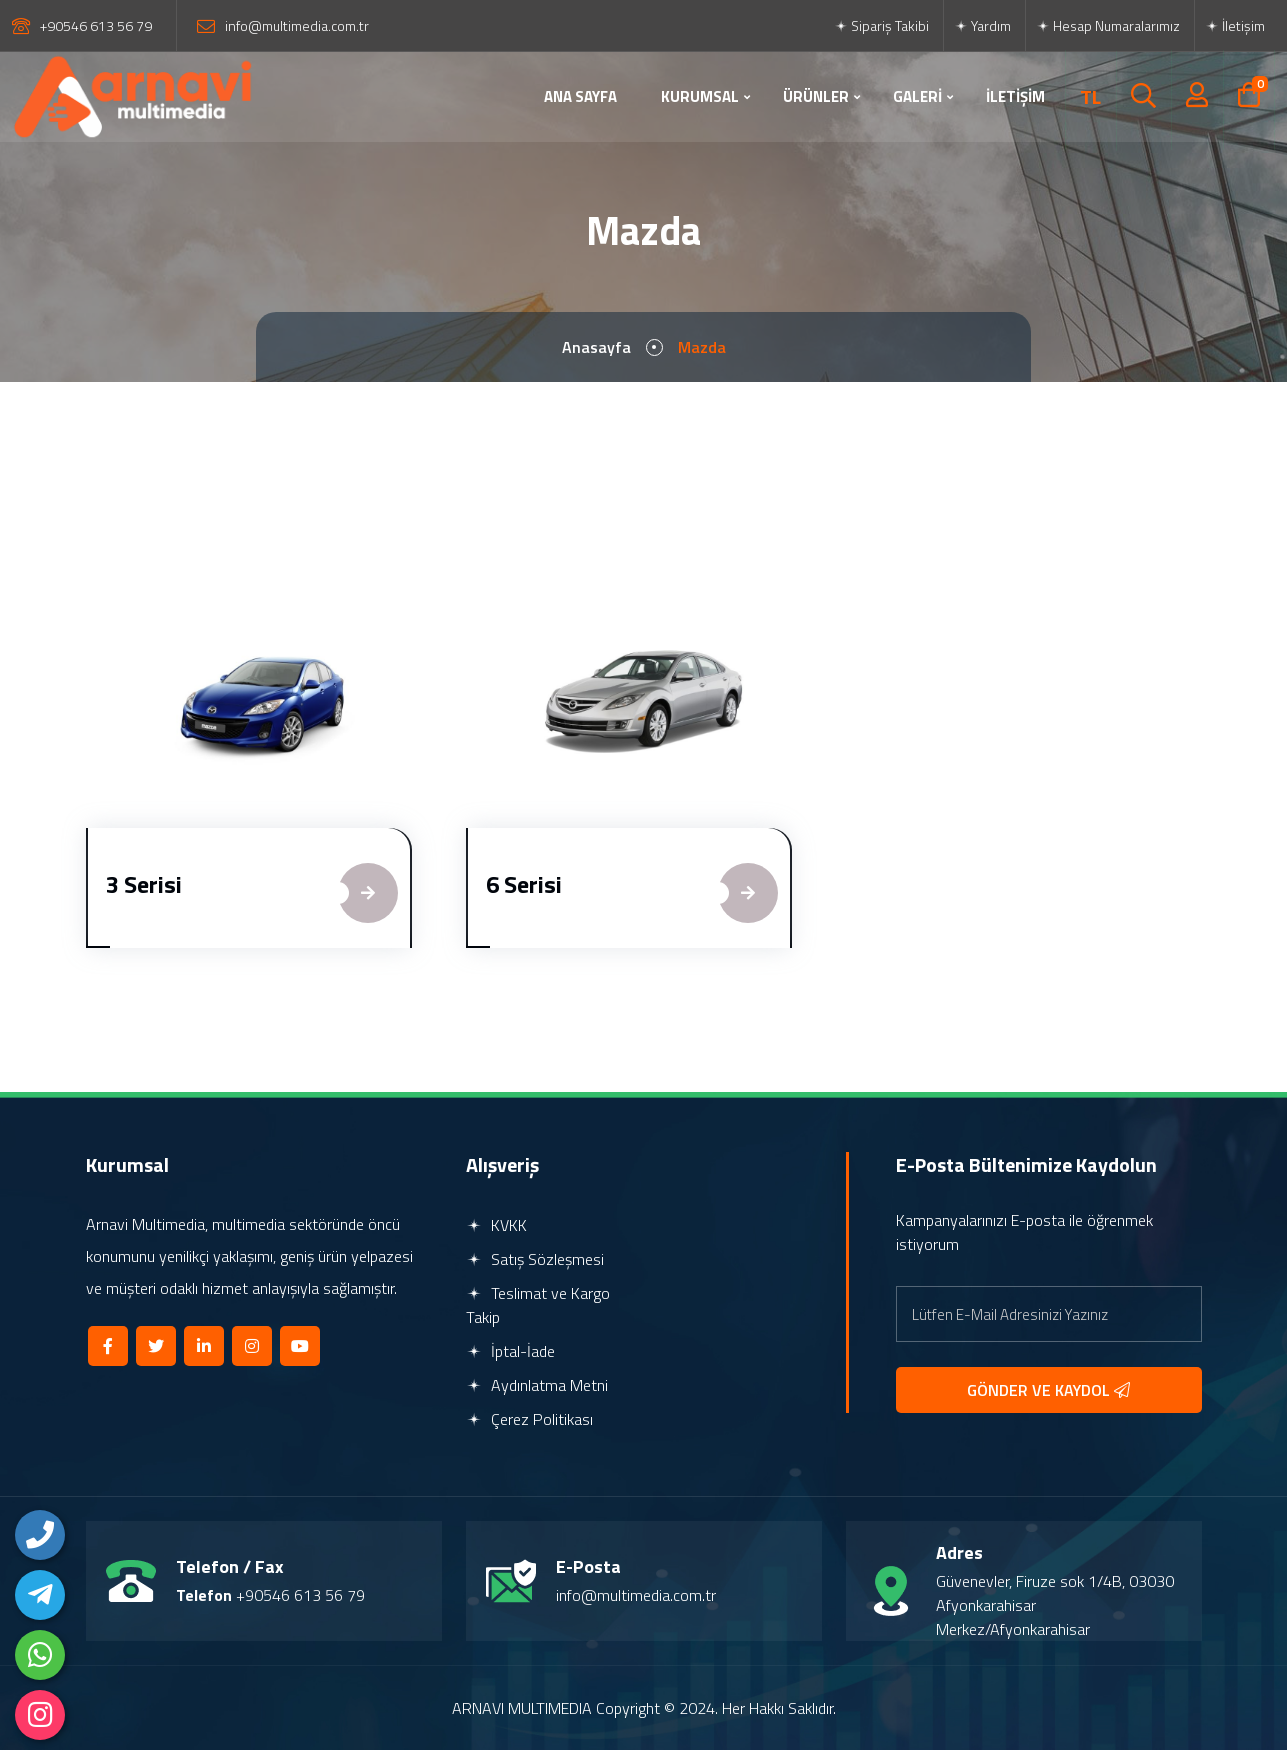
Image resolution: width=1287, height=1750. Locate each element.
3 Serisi (144, 884)
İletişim (1235, 25)
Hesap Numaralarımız (1108, 25)
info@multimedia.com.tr (297, 25)
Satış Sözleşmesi (535, 1259)
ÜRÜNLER (816, 96)
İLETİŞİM (1015, 96)
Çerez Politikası (529, 1419)
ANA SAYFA (580, 96)
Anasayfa (596, 347)
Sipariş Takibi (881, 25)
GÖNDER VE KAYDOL (1048, 1390)
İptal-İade (510, 1351)
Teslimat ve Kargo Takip (538, 1305)
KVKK (496, 1225)
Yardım (982, 25)
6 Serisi (524, 884)
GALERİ (917, 96)
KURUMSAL (700, 96)
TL (1090, 97)
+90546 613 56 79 (96, 25)
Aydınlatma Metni (537, 1385)
